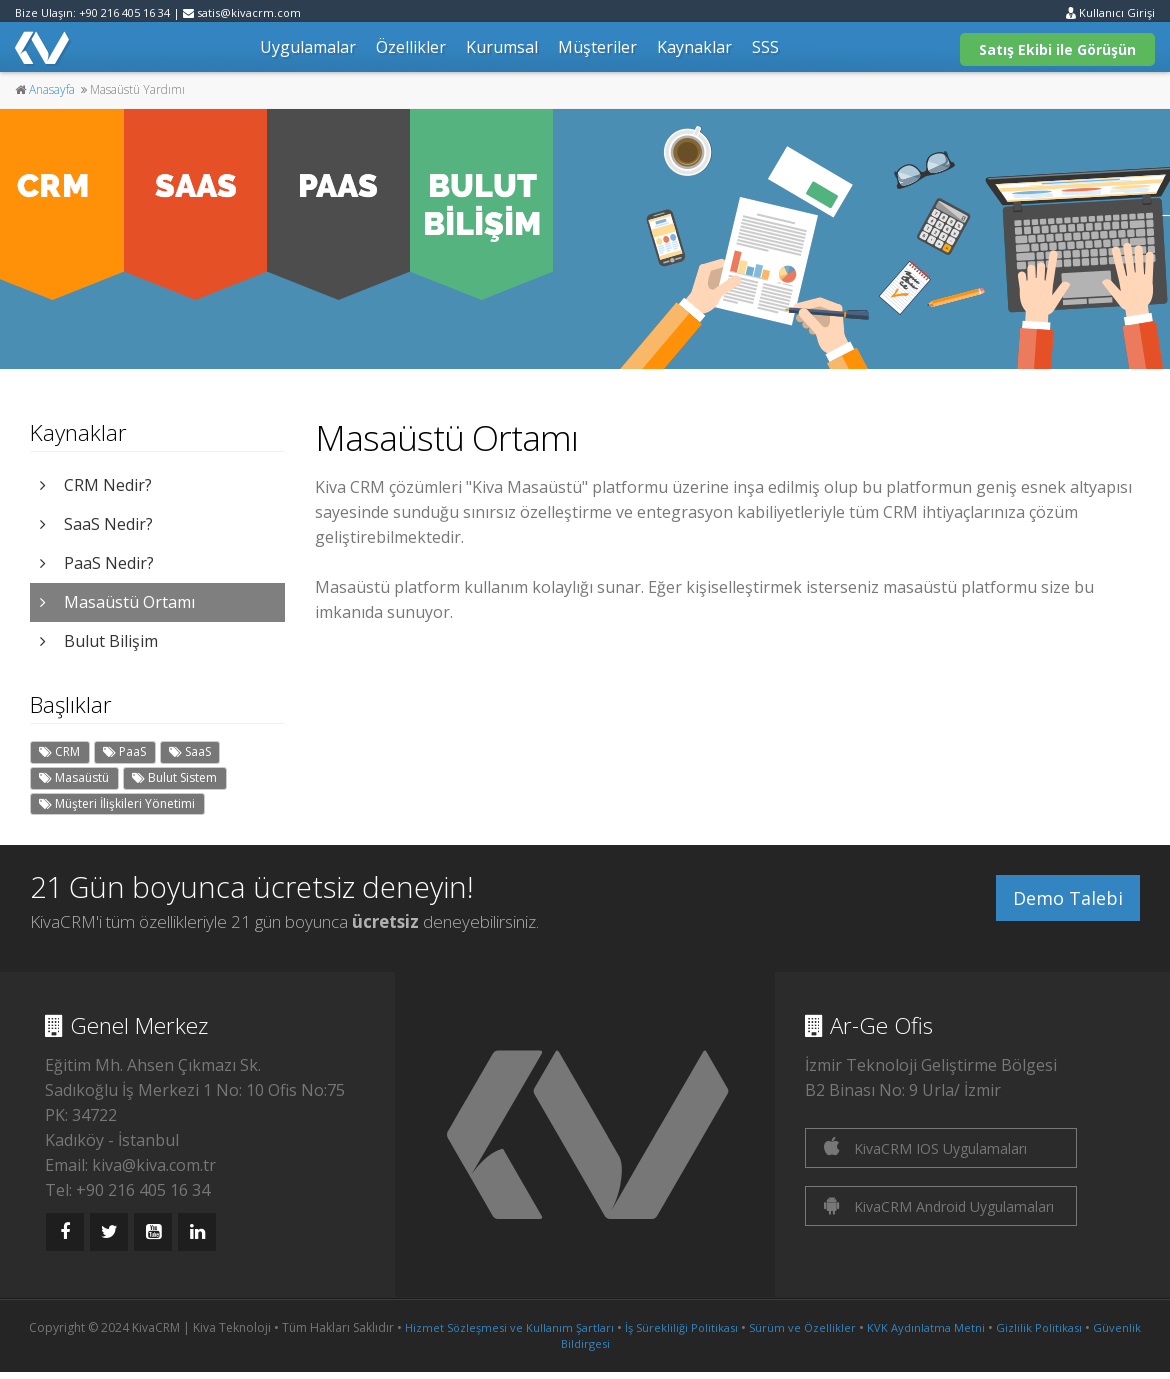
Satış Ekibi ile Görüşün (1057, 49)
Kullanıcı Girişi (1110, 12)
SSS (765, 47)
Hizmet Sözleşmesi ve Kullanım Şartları (509, 1327)
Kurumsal (502, 47)
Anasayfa (52, 89)
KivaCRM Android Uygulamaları (939, 1205)
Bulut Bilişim (99, 641)
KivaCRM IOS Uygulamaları (925, 1147)
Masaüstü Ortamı (117, 602)
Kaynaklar (694, 47)
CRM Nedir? (96, 485)
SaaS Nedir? (96, 524)
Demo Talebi (1068, 898)
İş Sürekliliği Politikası (681, 1327)
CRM (59, 751)
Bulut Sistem (174, 777)
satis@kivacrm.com (242, 12)
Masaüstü (74, 777)
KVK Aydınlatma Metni (926, 1327)
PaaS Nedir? (97, 563)
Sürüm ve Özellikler (802, 1327)
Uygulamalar (308, 47)
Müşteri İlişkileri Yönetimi (117, 803)
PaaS (124, 751)
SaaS (190, 751)
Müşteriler (597, 47)
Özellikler (411, 47)
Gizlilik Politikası (1039, 1327)
